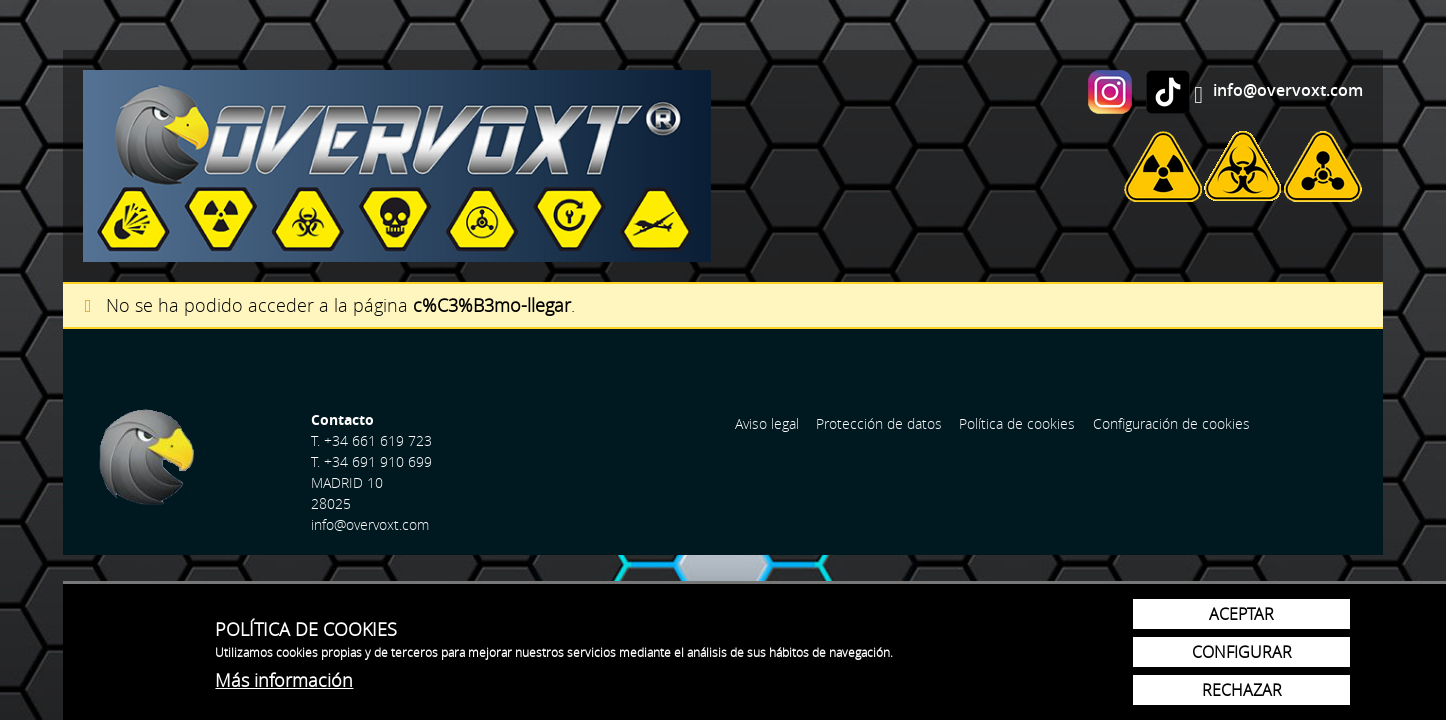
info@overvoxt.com (1288, 90)
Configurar (1242, 652)
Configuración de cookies (1171, 423)
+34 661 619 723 (378, 440)
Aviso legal (767, 423)
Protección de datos (879, 423)
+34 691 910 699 (378, 461)
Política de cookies (1017, 423)
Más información (284, 680)
